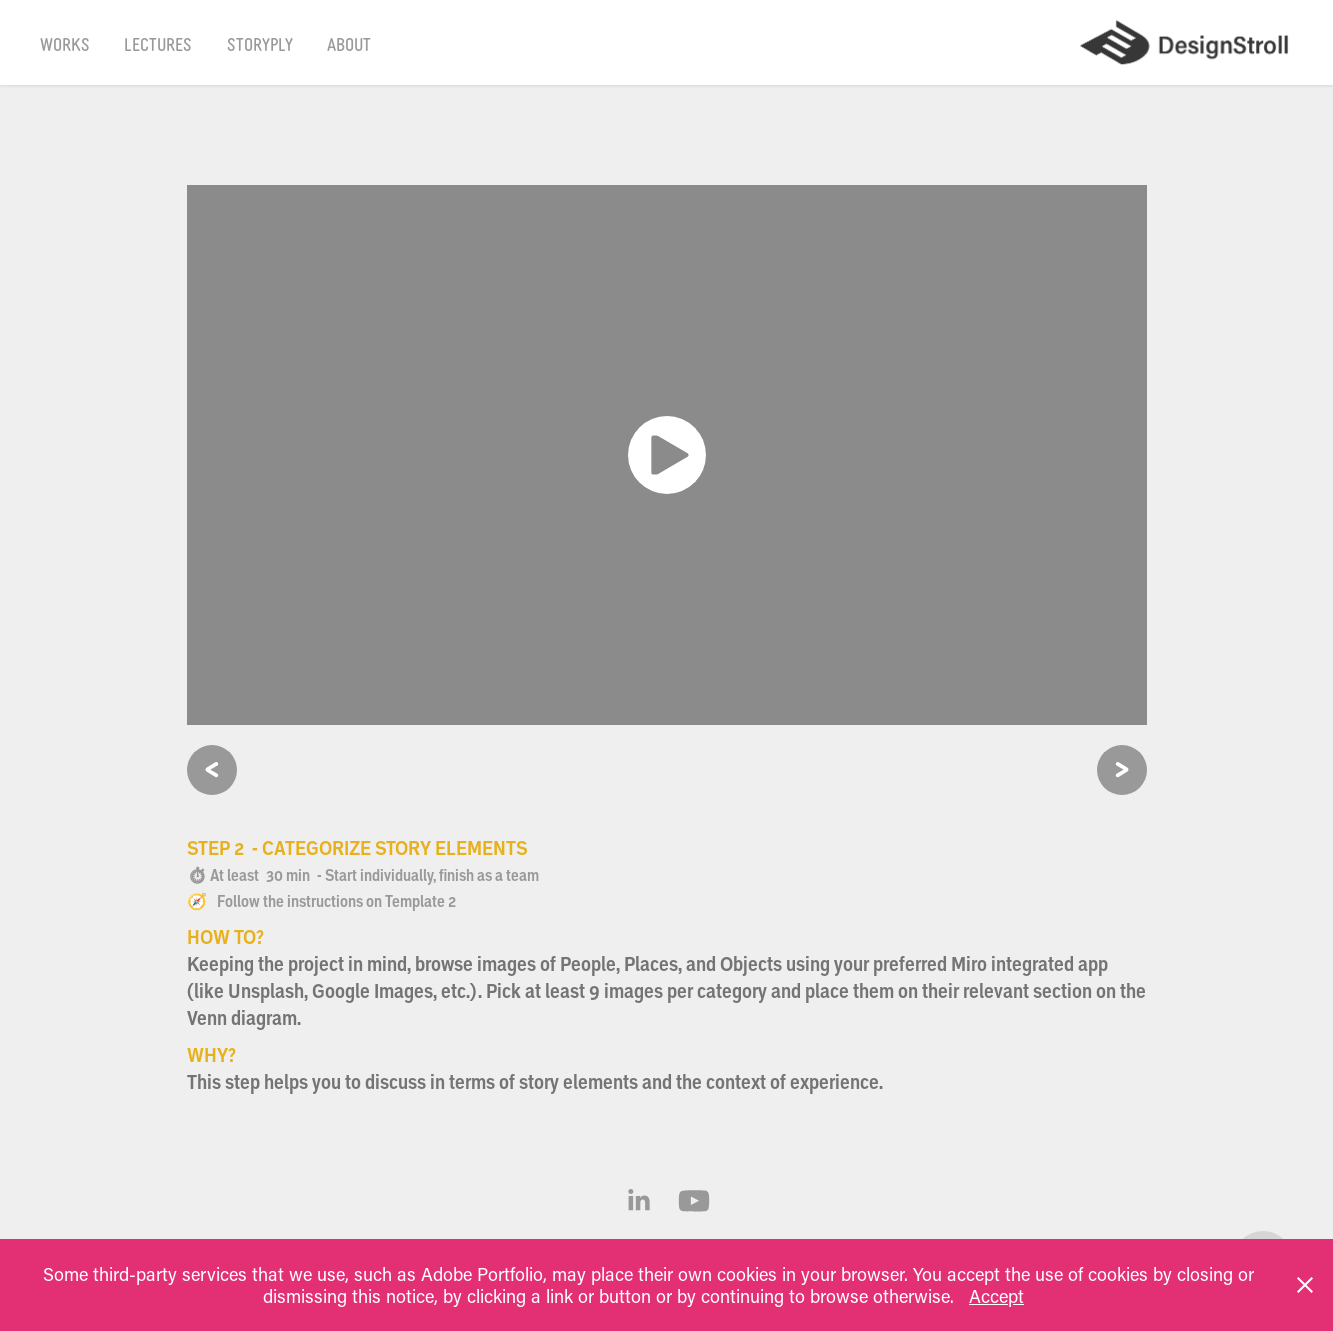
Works (65, 43)
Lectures (158, 43)
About (349, 43)
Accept (996, 1296)
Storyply (260, 43)
